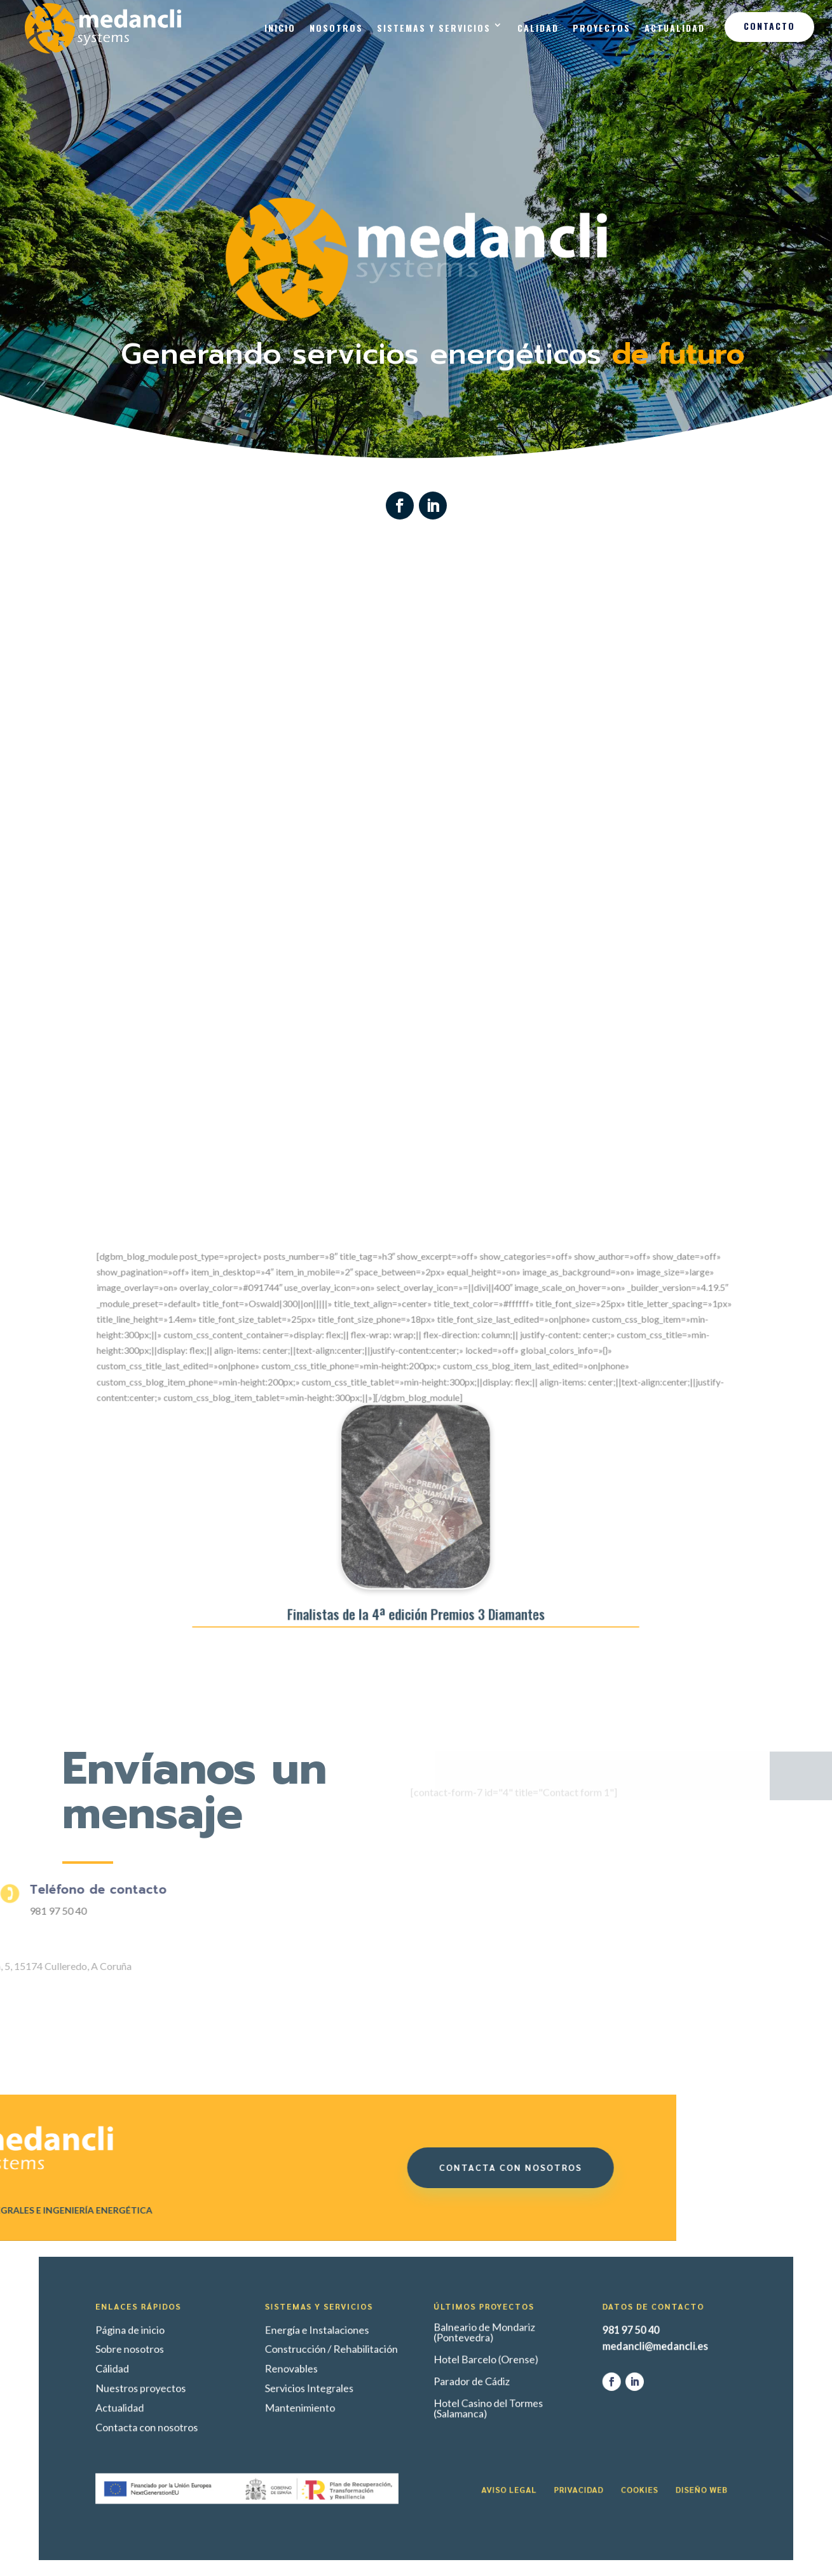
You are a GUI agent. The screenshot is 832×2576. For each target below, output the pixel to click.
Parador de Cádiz (448, 2392)
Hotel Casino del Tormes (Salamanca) (458, 2407)
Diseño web (582, 2456)
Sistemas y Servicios (434, 27)
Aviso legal (470, 2456)
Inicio (280, 27)
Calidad (538, 27)
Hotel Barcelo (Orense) (457, 2379)
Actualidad (674, 27)
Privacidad (510, 2456)
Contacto (769, 25)
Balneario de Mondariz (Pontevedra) (456, 2364)
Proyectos (602, 27)
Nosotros (336, 27)
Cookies (546, 2456)
